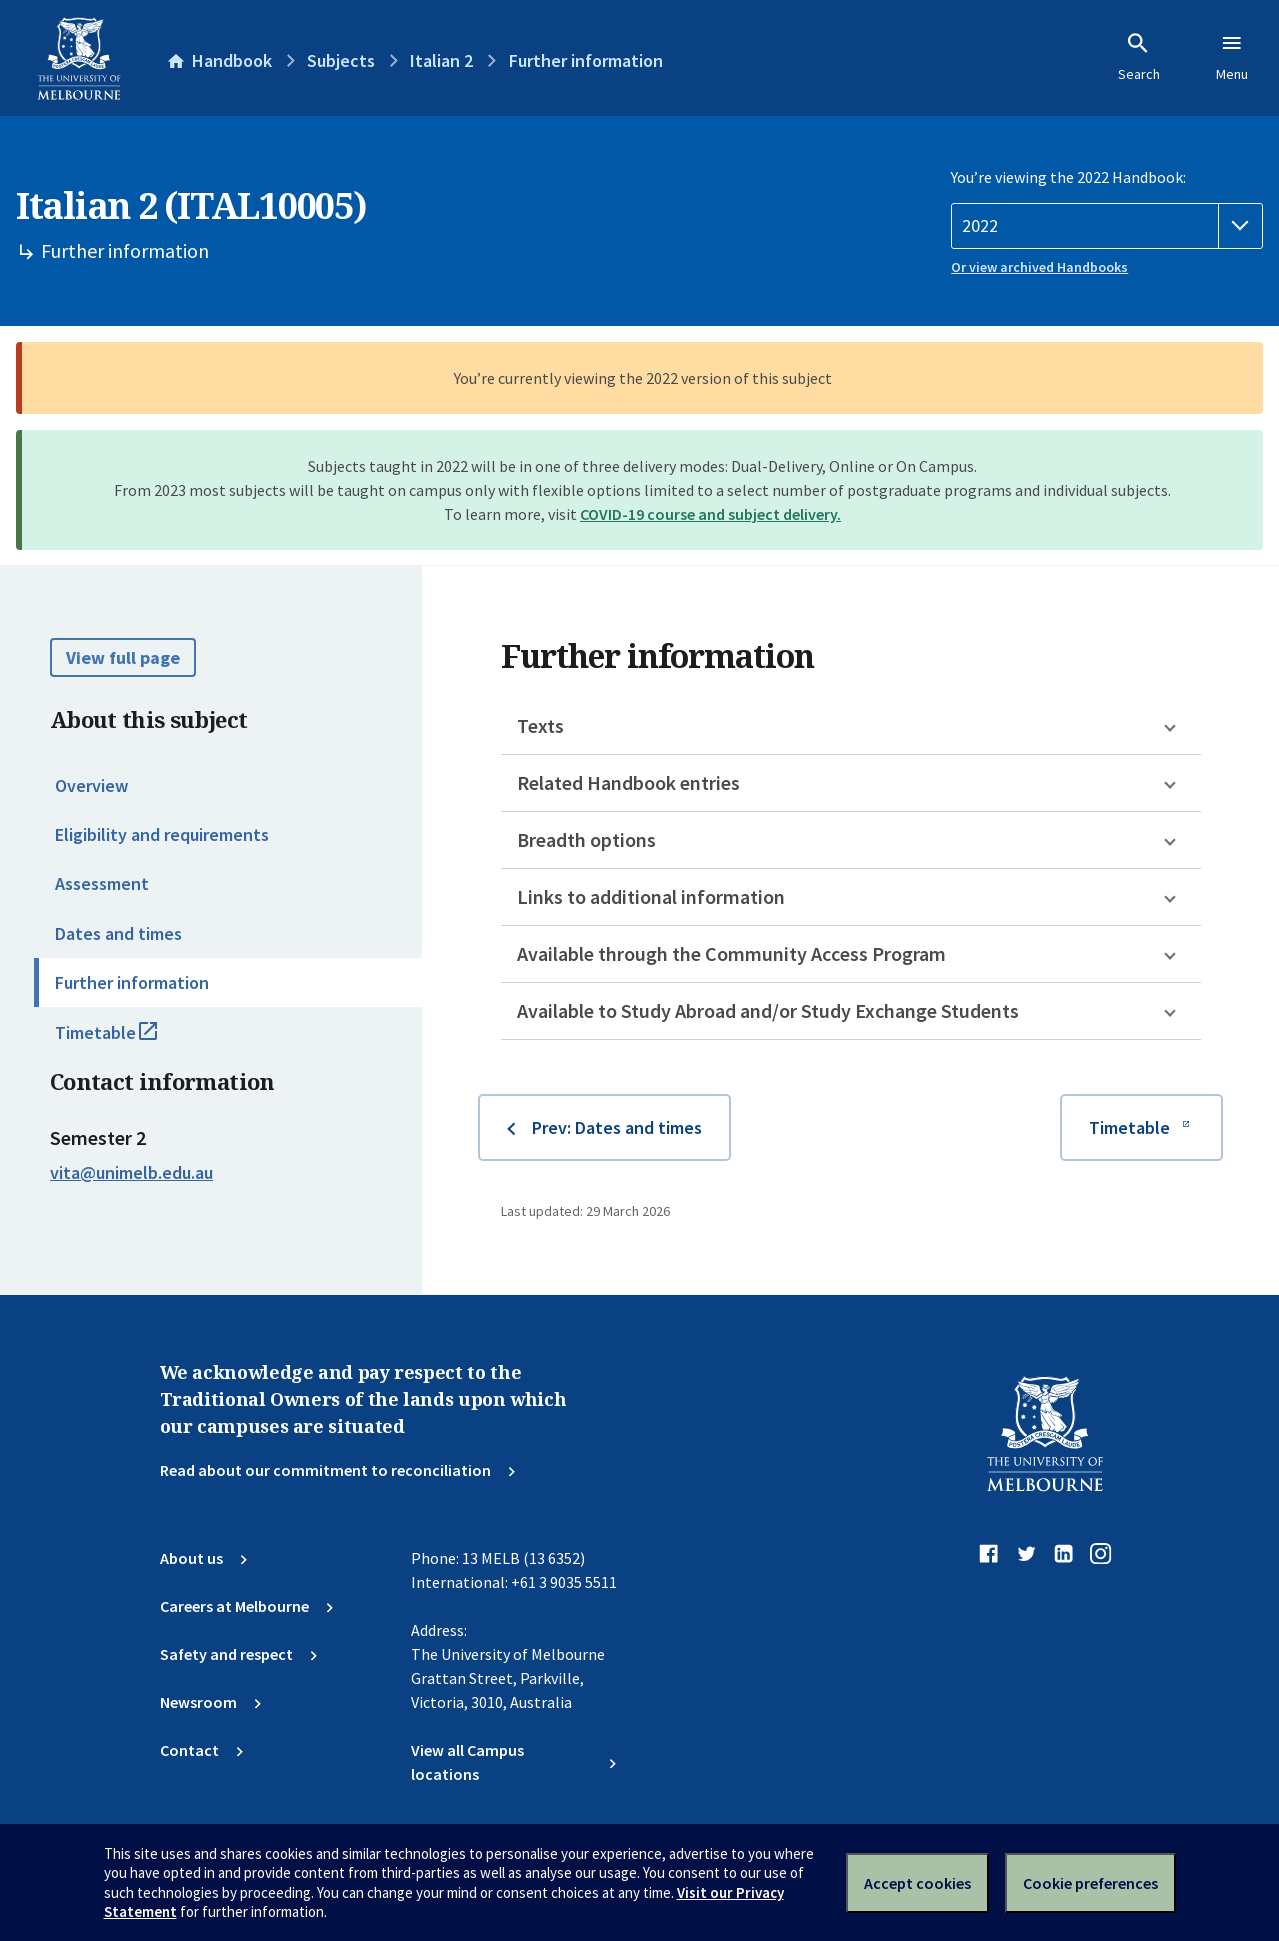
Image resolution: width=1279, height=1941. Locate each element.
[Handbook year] (1107, 226)
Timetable (128, 1041)
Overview (91, 785)
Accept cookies (917, 1883)
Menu (1232, 57)
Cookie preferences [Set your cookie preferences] (1090, 1883)
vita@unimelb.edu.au (131, 1173)
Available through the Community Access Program (731, 953)
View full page (123, 657)
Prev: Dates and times (617, 1127)
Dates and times (118, 933)
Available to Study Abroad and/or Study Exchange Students (768, 1010)
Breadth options (586, 839)
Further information (132, 982)
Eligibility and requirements (162, 834)
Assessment (102, 883)
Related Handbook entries (628, 782)
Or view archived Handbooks (1039, 267)
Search (1139, 57)
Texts (540, 725)
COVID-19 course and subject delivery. (710, 514)
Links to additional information (651, 896)
